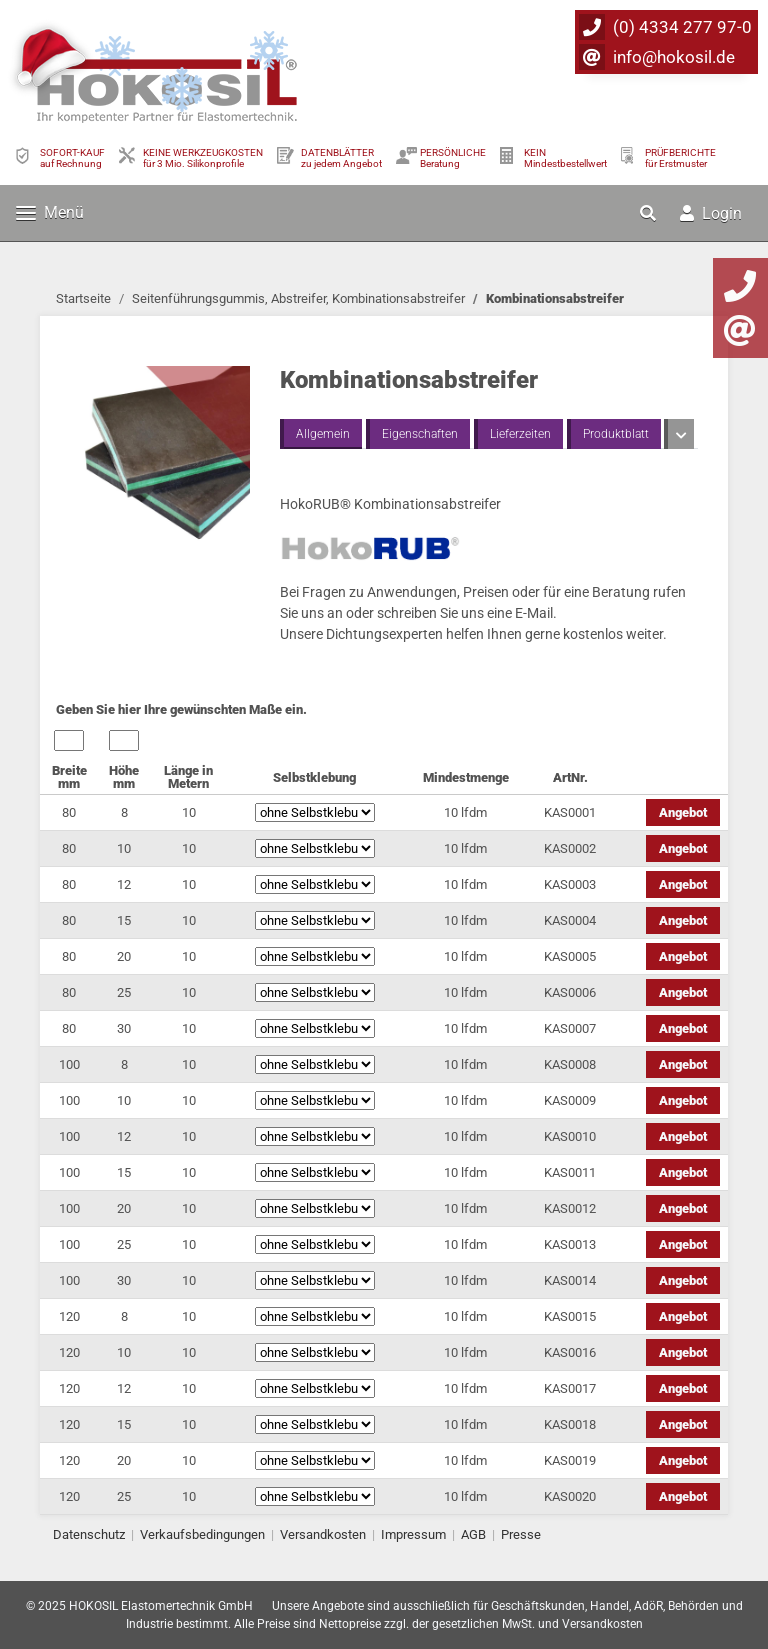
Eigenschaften (420, 434)
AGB (473, 1534)
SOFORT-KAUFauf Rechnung (72, 158)
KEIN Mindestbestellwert (565, 158)
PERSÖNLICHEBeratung (453, 158)
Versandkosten (323, 1534)
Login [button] (711, 213)
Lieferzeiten (520, 434)
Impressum (413, 1534)
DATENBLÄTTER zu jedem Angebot (341, 158)
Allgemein (323, 434)
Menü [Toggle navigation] (50, 212)
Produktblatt (616, 434)
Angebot (683, 812)
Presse (521, 1534)
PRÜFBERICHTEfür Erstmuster (680, 158)
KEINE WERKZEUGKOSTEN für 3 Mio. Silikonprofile (203, 158)
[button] (650, 213)
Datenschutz (89, 1534)
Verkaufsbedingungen (202, 1534)
